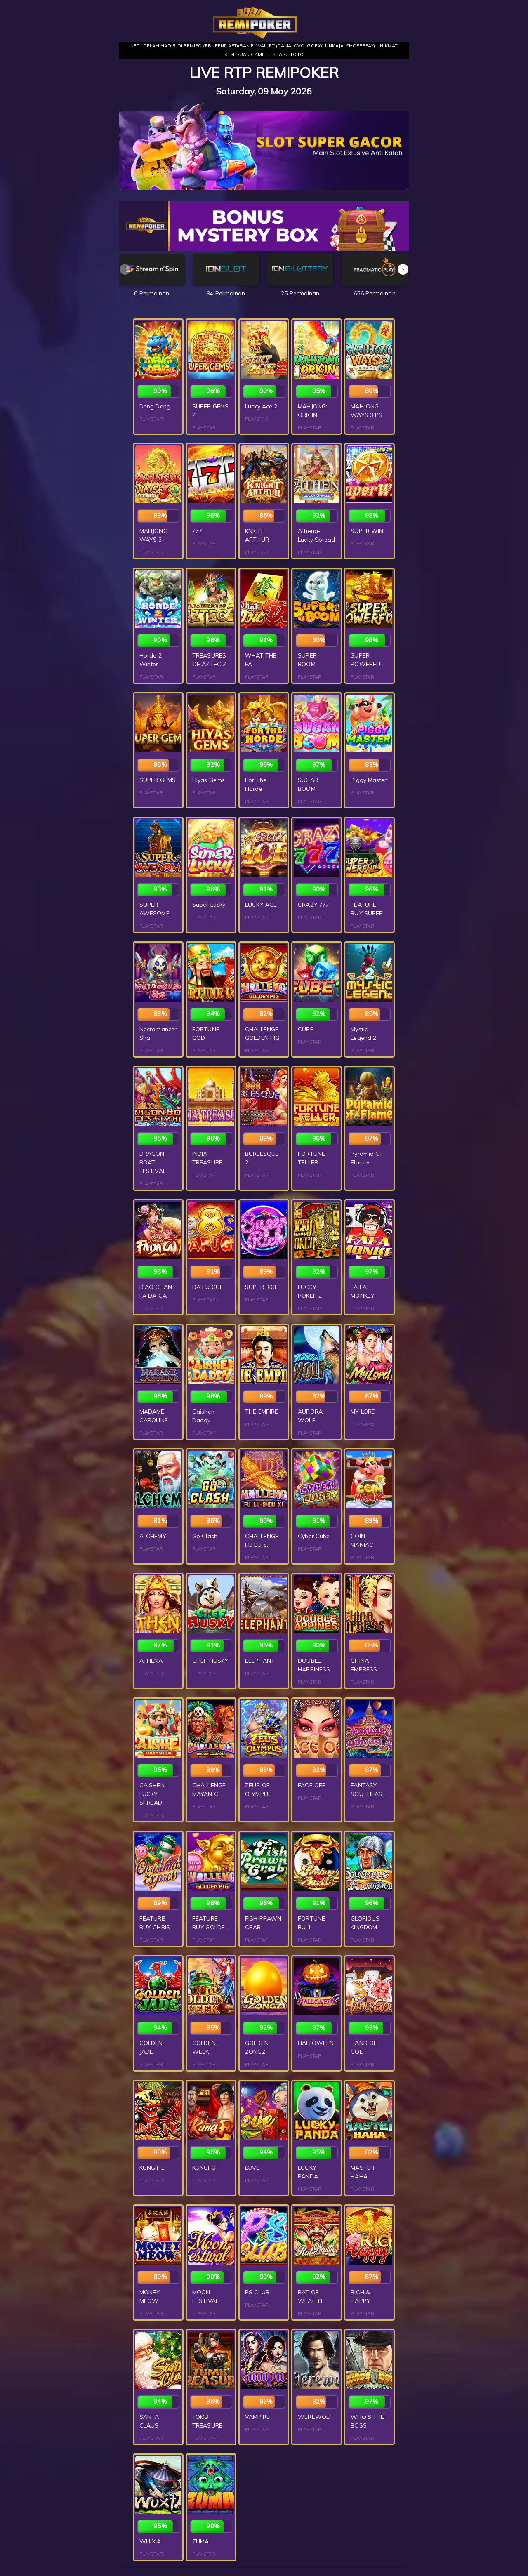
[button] (403, 269)
